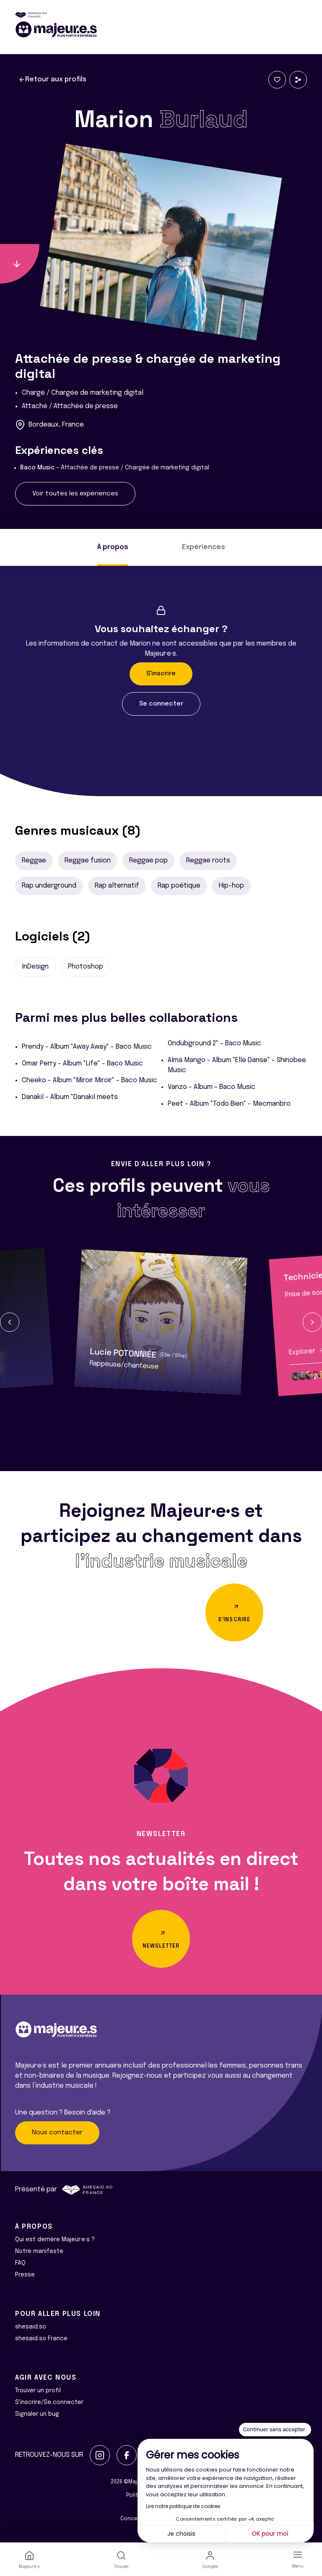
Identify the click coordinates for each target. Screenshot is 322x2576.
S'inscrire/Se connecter (49, 2402)
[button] (9, 1322)
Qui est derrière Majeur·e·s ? (55, 2240)
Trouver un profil (38, 2391)
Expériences (203, 547)
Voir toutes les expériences (75, 493)
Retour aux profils (52, 80)
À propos (112, 547)
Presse (25, 2275)
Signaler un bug (37, 2414)
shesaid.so (30, 2327)
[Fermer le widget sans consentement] (275, 2429)
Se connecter (161, 704)
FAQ (20, 2263)
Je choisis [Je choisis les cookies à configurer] (181, 2533)
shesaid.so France (41, 2339)
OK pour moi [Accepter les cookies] (270, 2533)
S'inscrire (161, 673)
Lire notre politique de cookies (183, 2506)
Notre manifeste (39, 2251)
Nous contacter (57, 2132)
